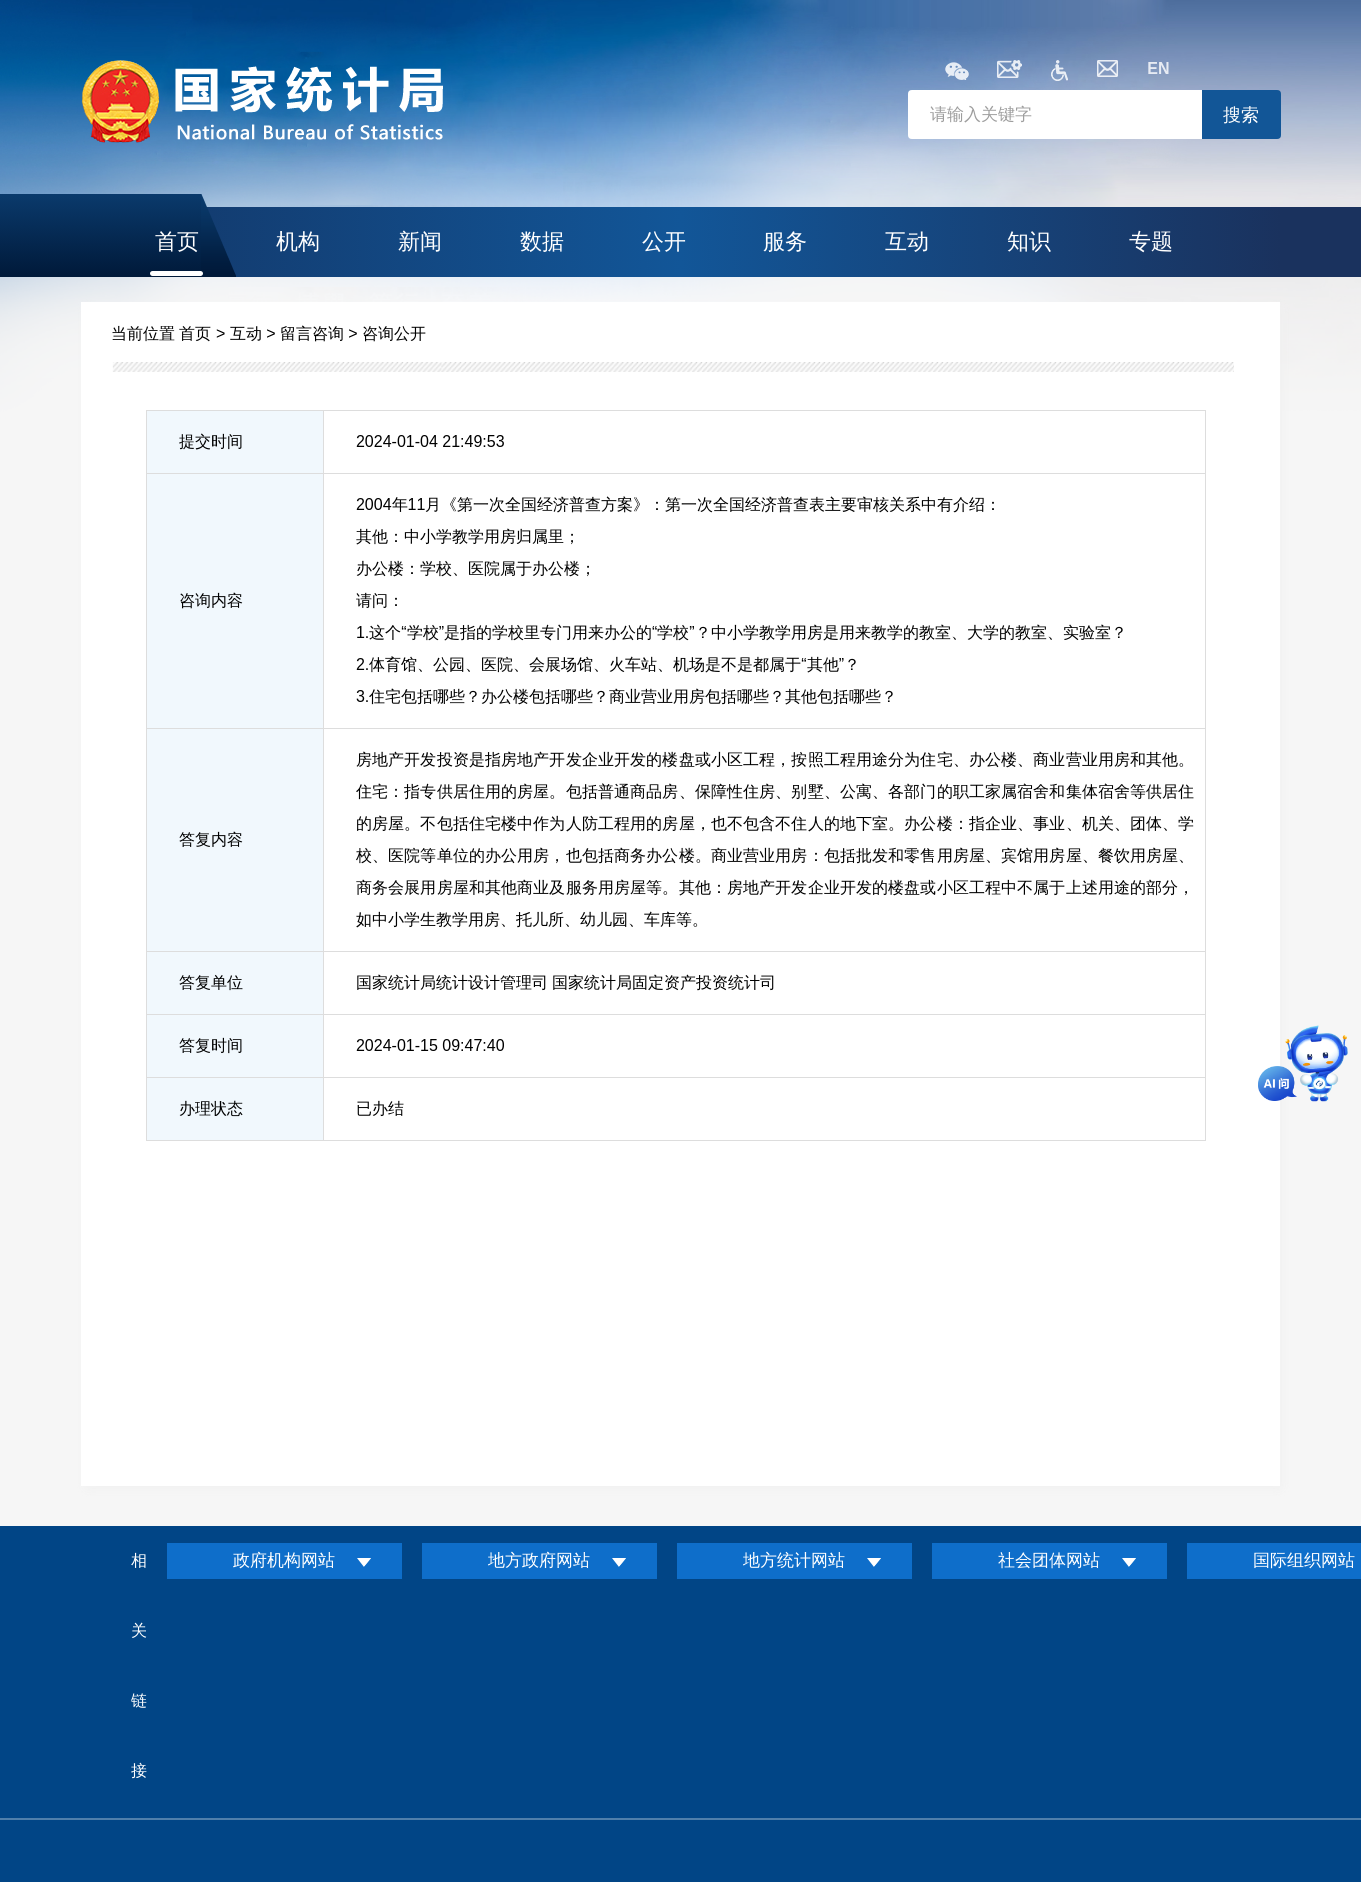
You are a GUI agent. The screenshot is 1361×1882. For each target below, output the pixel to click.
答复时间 (211, 1045)
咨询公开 (394, 333)
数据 (542, 241)
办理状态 (211, 1108)
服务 (785, 241)
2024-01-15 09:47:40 (430, 1045)
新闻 (420, 241)
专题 (1151, 241)
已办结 (380, 1108)
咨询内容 (211, 600)
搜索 (1241, 115)
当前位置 (143, 333)
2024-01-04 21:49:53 (430, 441)
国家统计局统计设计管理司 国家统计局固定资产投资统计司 (566, 982)
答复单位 (211, 982)
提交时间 (211, 441)
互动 (907, 241)
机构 (298, 241)
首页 (177, 241)
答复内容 (211, 839)
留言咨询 (312, 333)
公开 (664, 241)
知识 (1029, 241)
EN (1158, 68)
